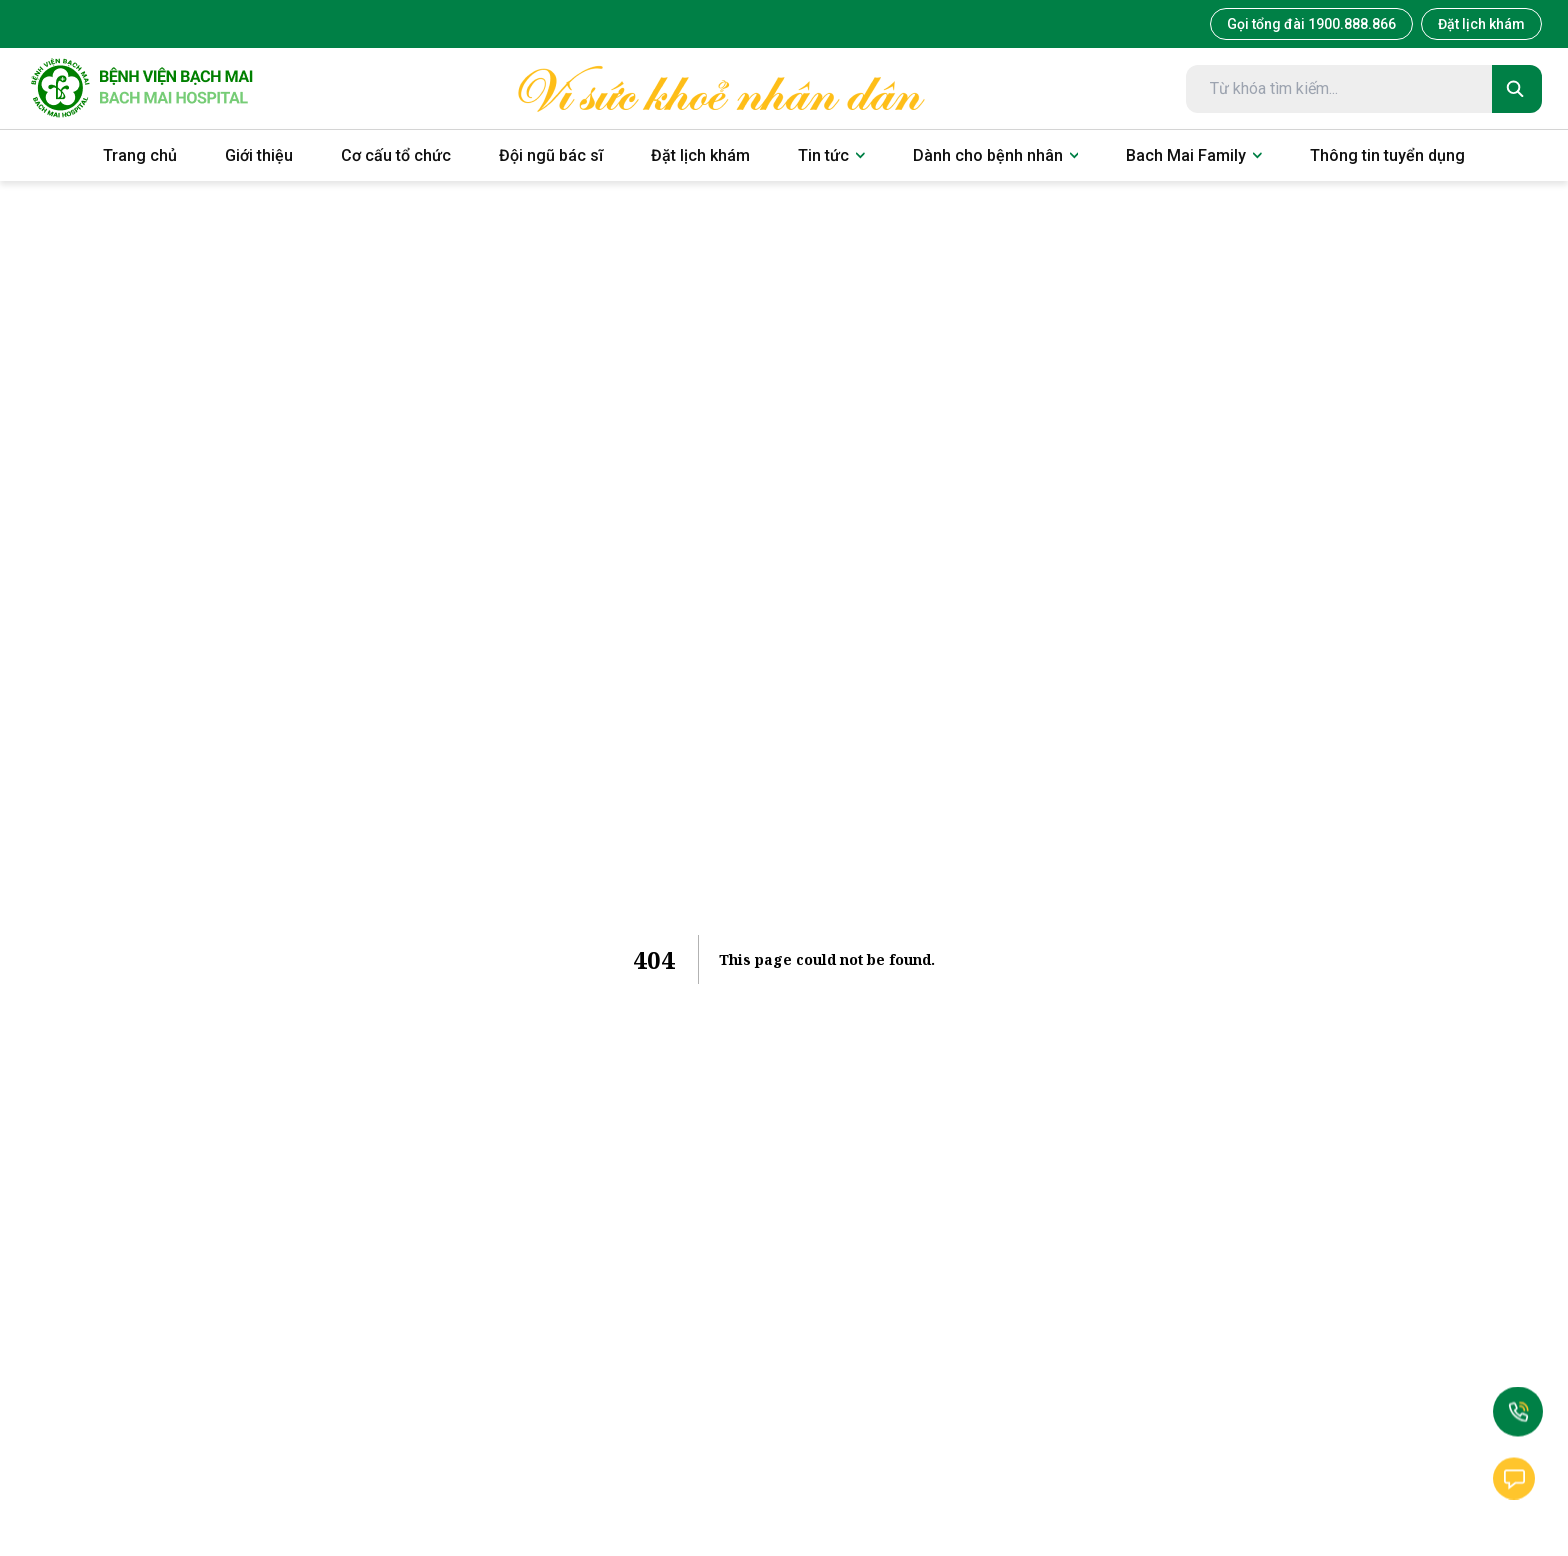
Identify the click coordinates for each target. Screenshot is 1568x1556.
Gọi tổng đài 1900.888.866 (1311, 24)
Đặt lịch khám (1481, 24)
